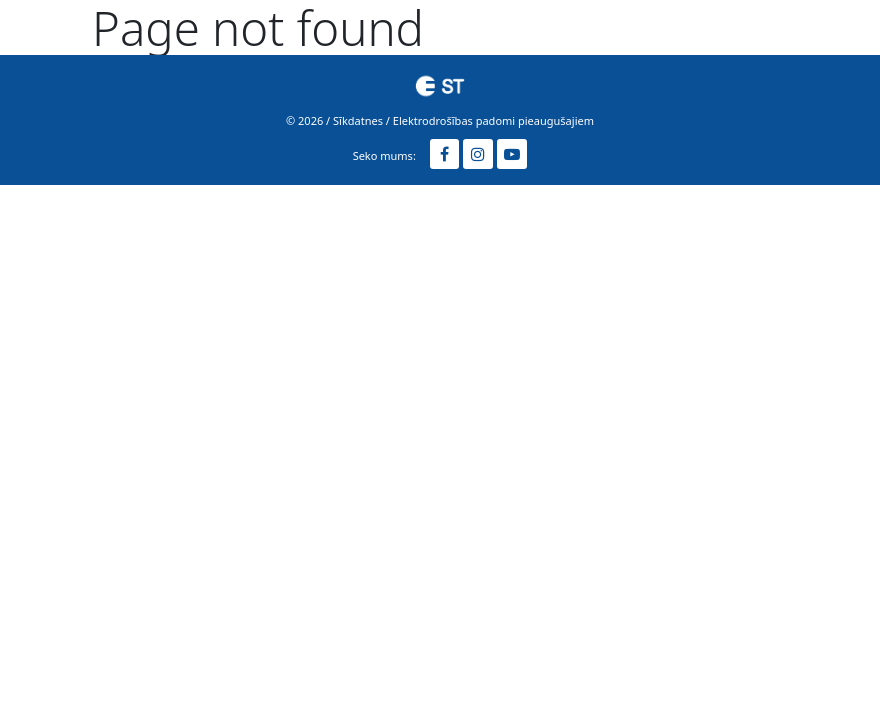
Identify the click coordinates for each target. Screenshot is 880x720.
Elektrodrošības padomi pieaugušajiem (493, 120)
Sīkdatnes (358, 120)
